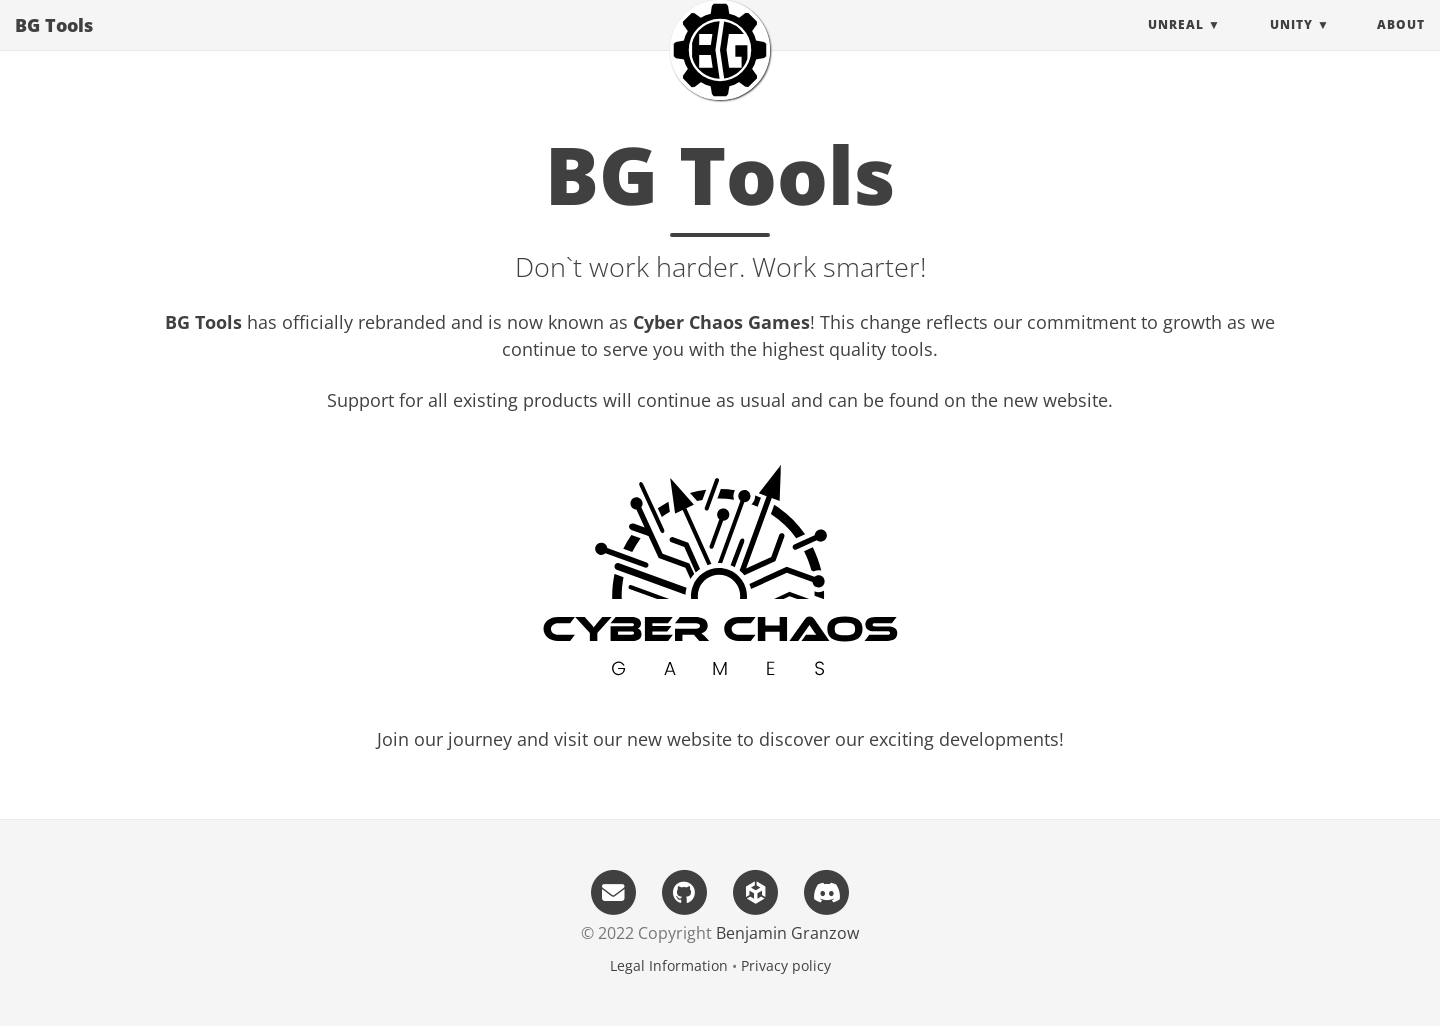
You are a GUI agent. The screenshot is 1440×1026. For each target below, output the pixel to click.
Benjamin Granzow (787, 933)
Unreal (1176, 44)
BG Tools (54, 45)
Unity (1291, 44)
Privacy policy (786, 965)
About (1401, 44)
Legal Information (669, 965)
